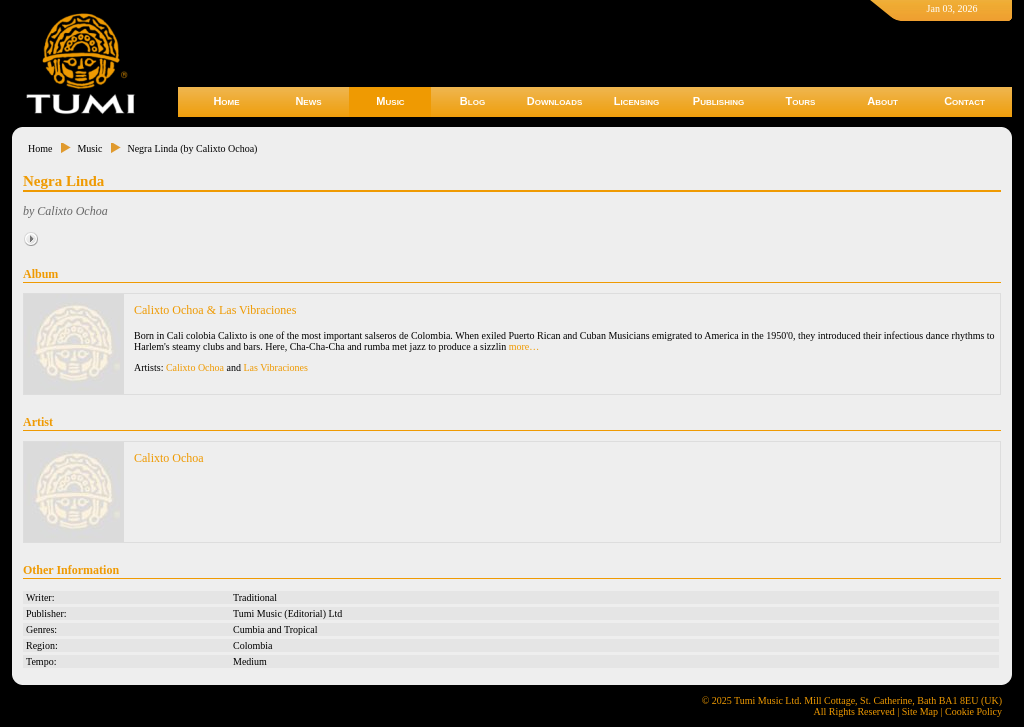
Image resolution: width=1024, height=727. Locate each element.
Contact (964, 101)
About (882, 101)
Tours (801, 101)
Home (226, 101)
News (308, 101)
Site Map (920, 711)
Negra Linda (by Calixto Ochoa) (192, 148)
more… (524, 346)
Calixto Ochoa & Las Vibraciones (215, 310)
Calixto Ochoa (195, 367)
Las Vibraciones (275, 367)
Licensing (636, 101)
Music (390, 101)
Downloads (555, 101)
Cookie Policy (973, 711)
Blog (472, 101)
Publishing (718, 101)
